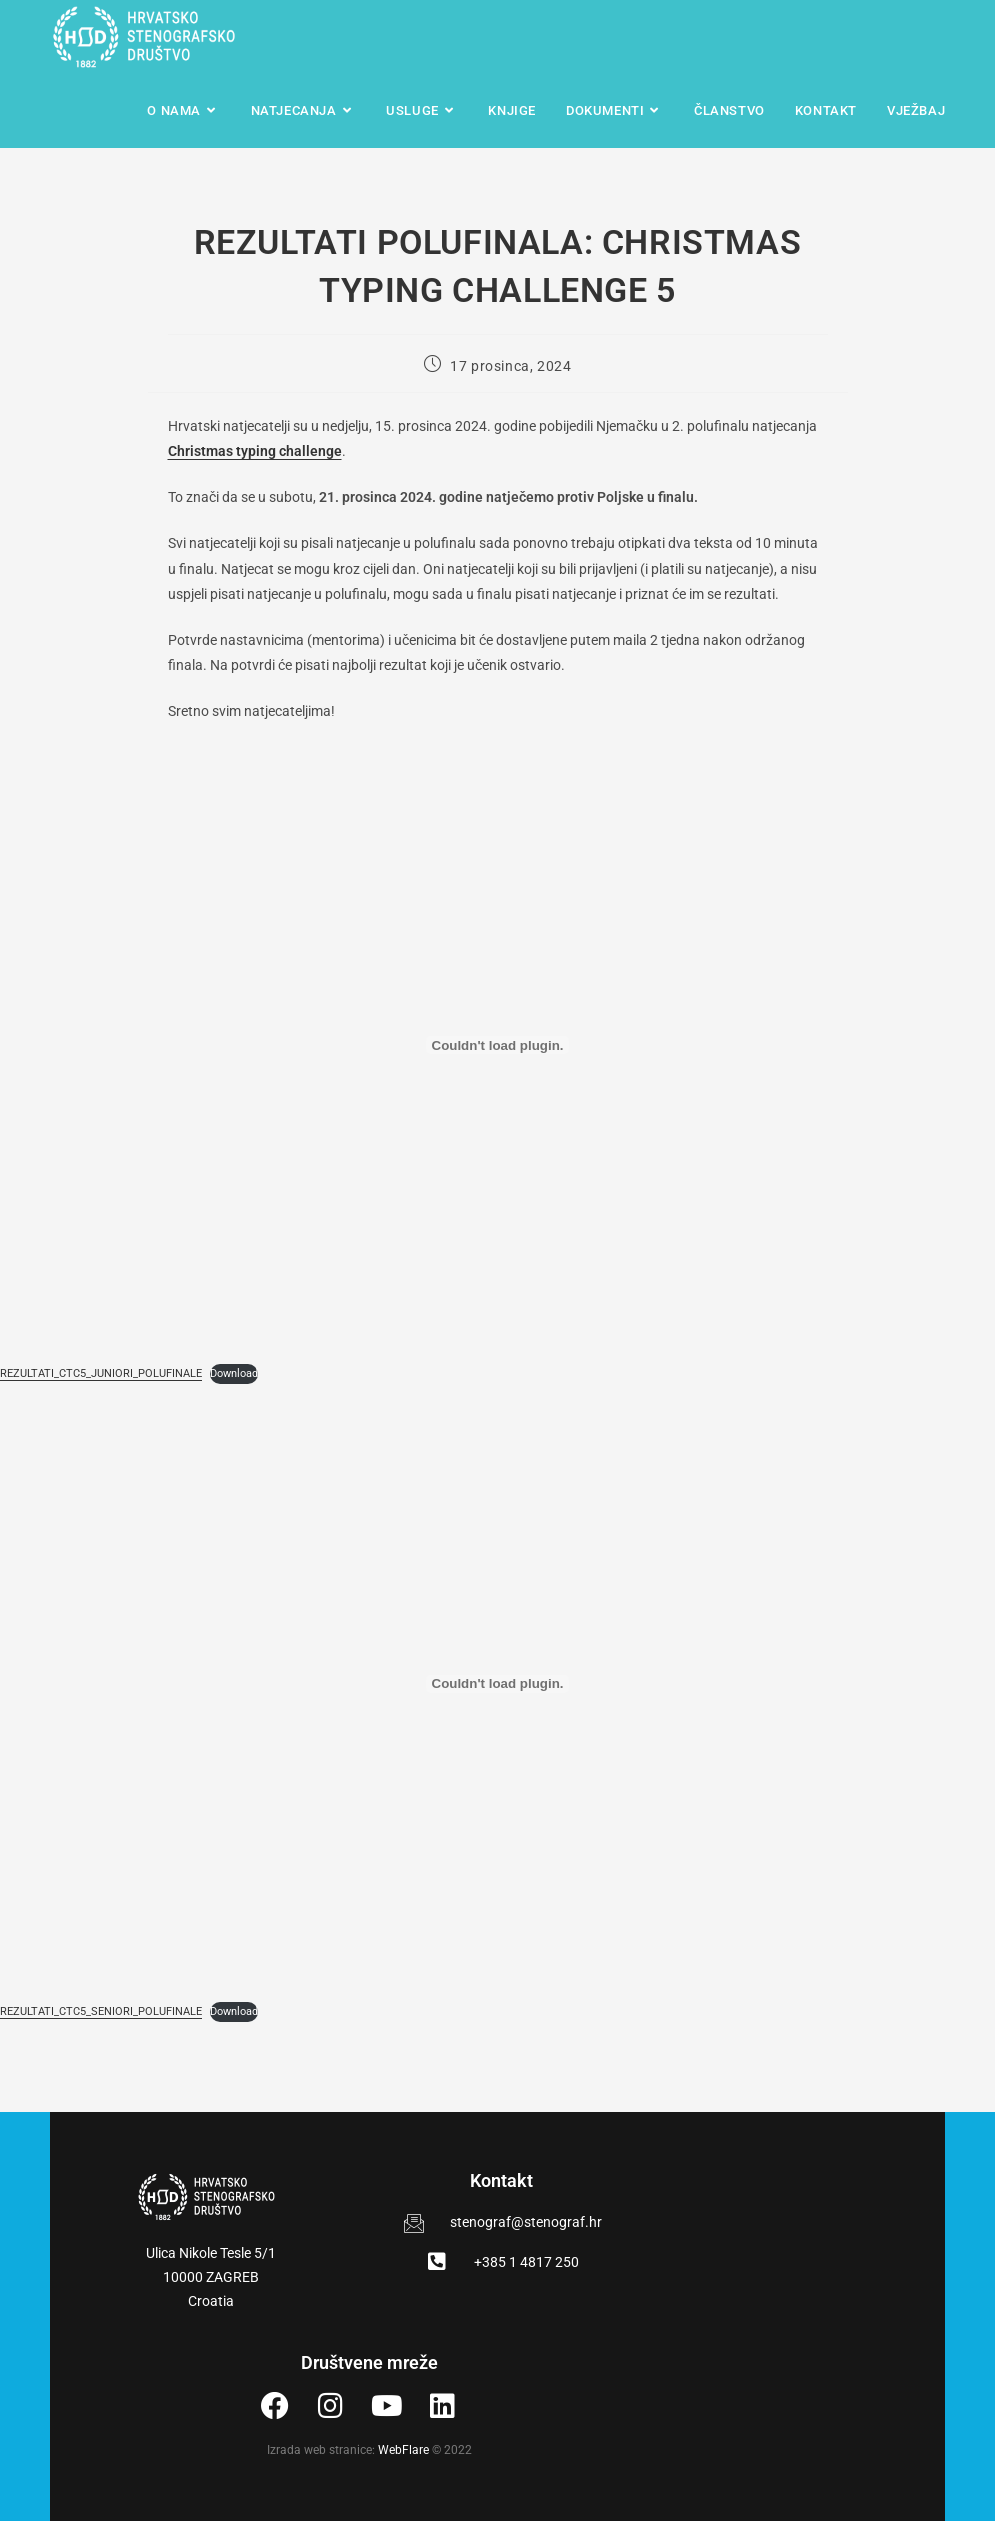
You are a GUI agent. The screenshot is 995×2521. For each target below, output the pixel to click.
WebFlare (403, 2450)
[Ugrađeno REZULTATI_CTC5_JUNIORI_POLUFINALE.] (497, 1045)
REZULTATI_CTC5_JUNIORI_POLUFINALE (101, 1373)
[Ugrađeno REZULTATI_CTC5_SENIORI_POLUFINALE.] (497, 1684)
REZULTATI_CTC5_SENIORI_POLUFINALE (101, 2011)
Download (234, 1373)
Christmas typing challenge (255, 451)
